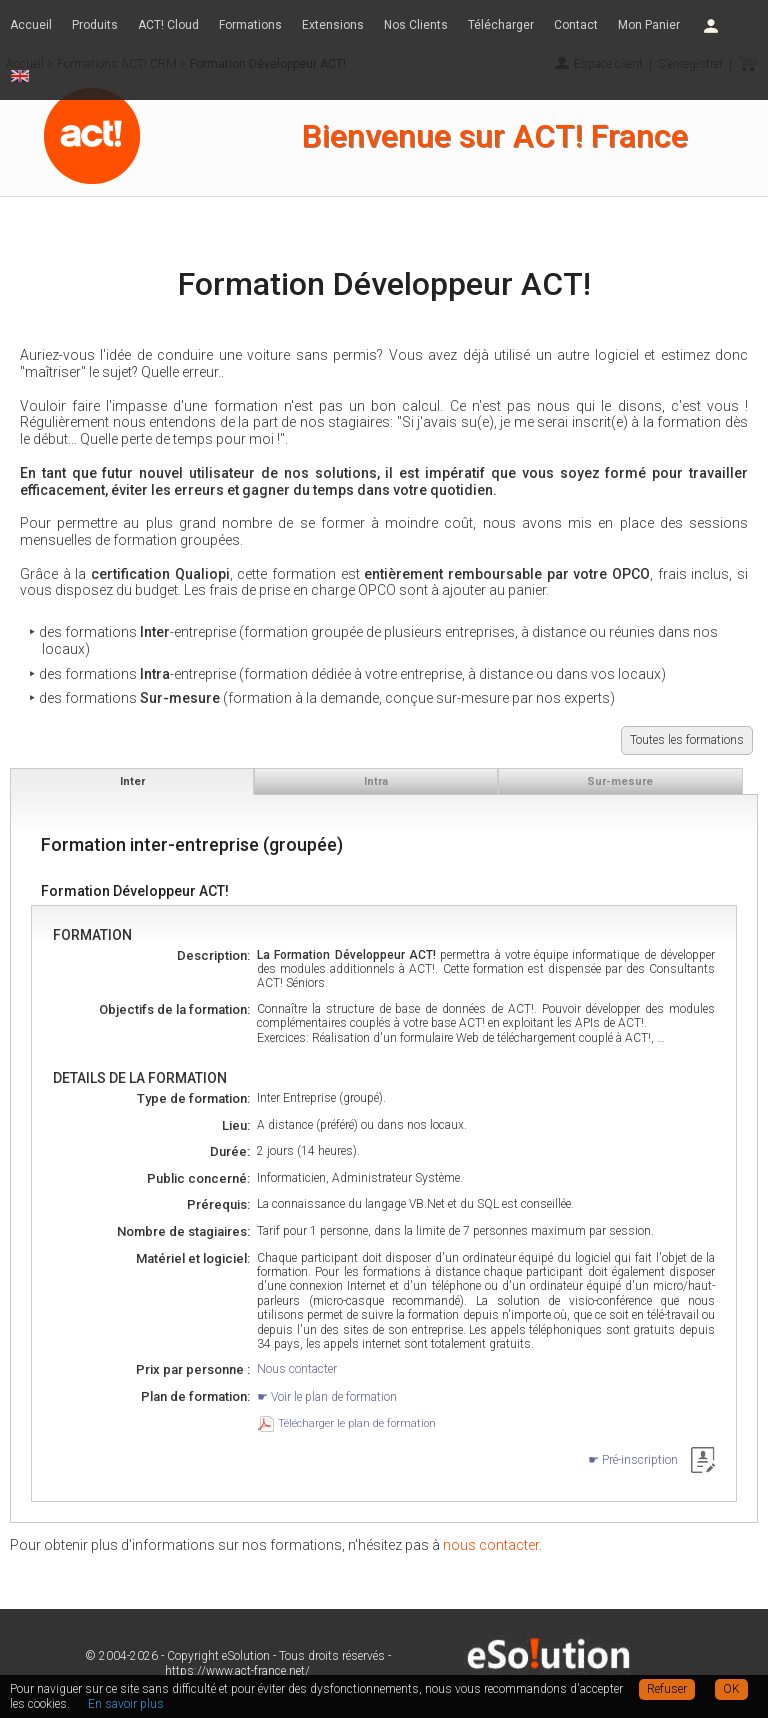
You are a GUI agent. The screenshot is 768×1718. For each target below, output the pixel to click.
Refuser (667, 1689)
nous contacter (491, 1545)
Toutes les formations (687, 740)
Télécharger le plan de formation (357, 1423)
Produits (95, 25)
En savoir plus (126, 1704)
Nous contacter (297, 1369)
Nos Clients (416, 25)
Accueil (31, 25)
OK (731, 1689)
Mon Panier (649, 25)
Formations (250, 25)
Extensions (333, 25)
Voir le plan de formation (334, 1397)
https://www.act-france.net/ (237, 1671)
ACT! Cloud (168, 25)
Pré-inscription (640, 1460)
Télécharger (501, 25)
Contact (576, 25)
